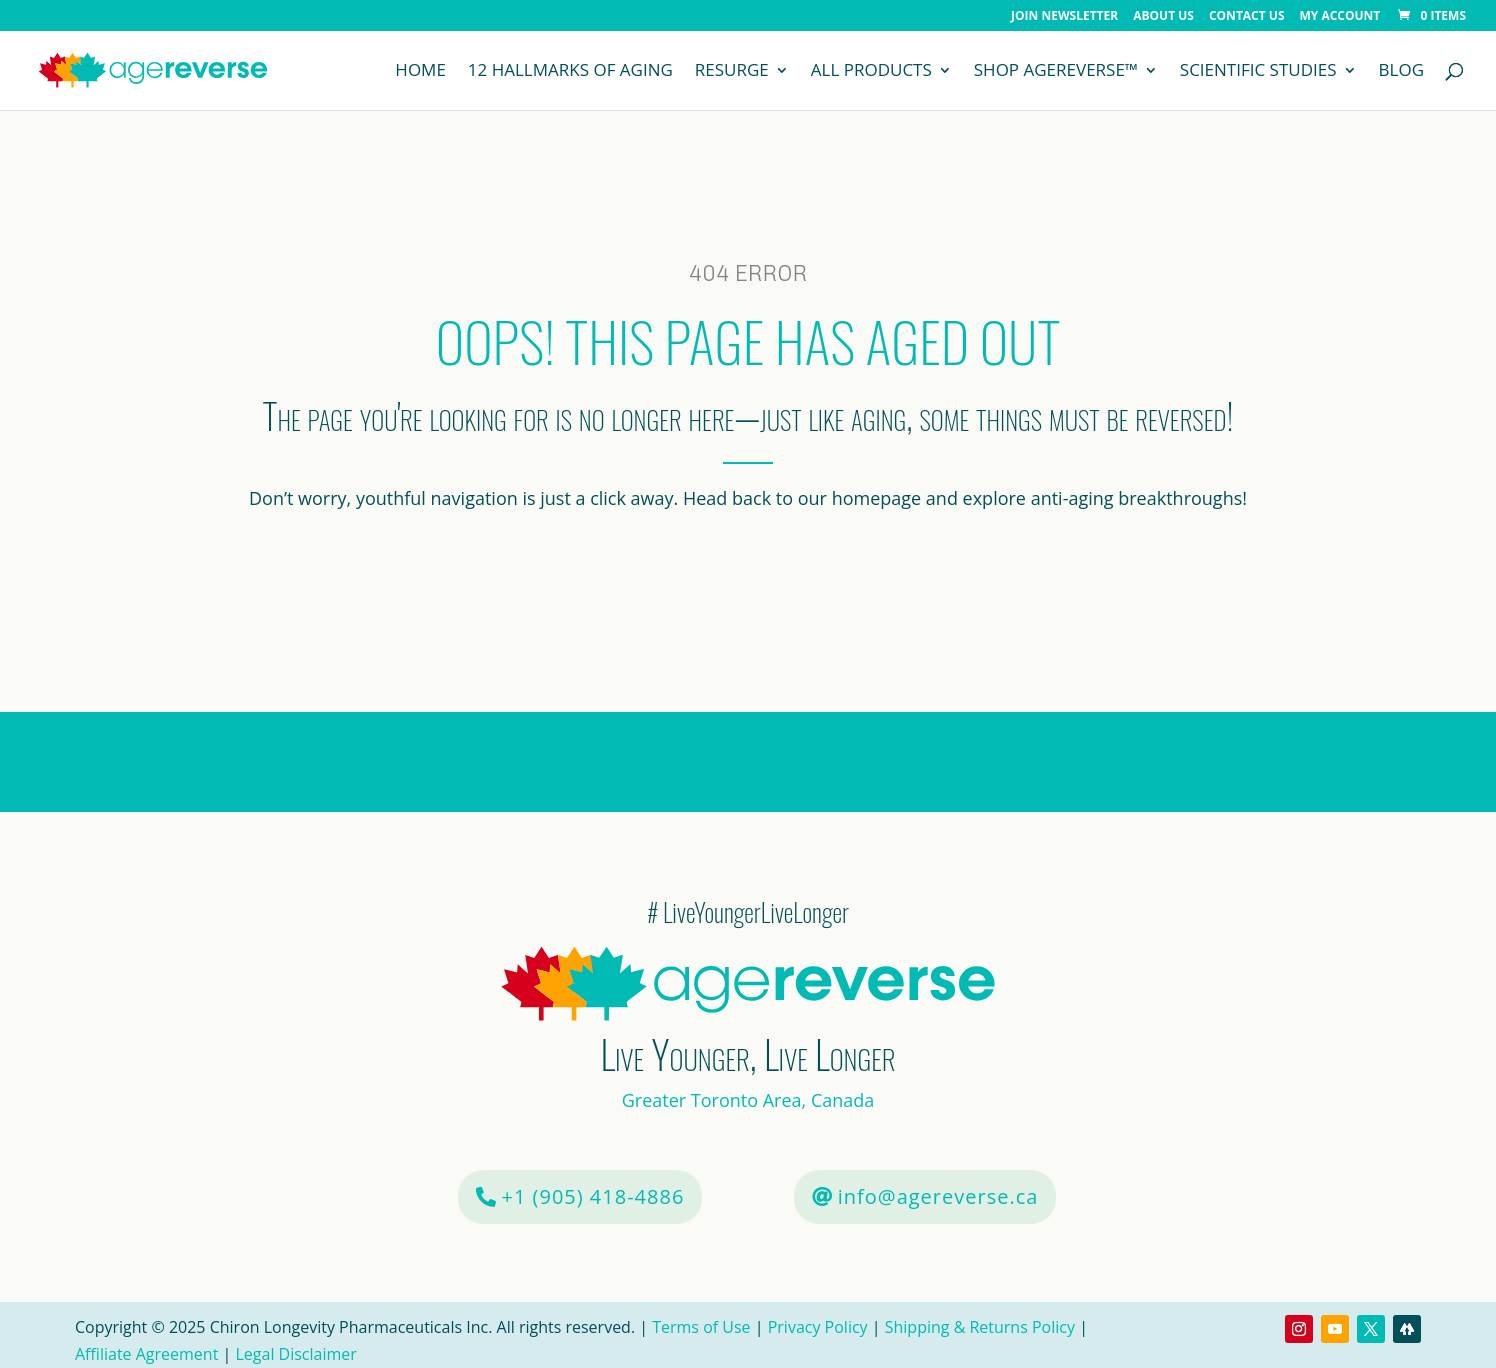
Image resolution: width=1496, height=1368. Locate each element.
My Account (1340, 17)
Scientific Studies (1258, 72)
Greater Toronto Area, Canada (748, 1100)
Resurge (732, 72)
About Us (1163, 17)
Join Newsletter (1064, 17)
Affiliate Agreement (146, 1354)
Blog (1401, 72)
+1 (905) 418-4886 (593, 1196)
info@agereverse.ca (938, 1196)
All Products (871, 72)
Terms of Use (703, 1327)
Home (420, 72)
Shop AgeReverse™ (1056, 72)
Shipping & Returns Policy (980, 1327)
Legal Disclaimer (295, 1354)
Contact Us (1247, 17)
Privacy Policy (818, 1327)
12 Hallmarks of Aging (570, 72)
